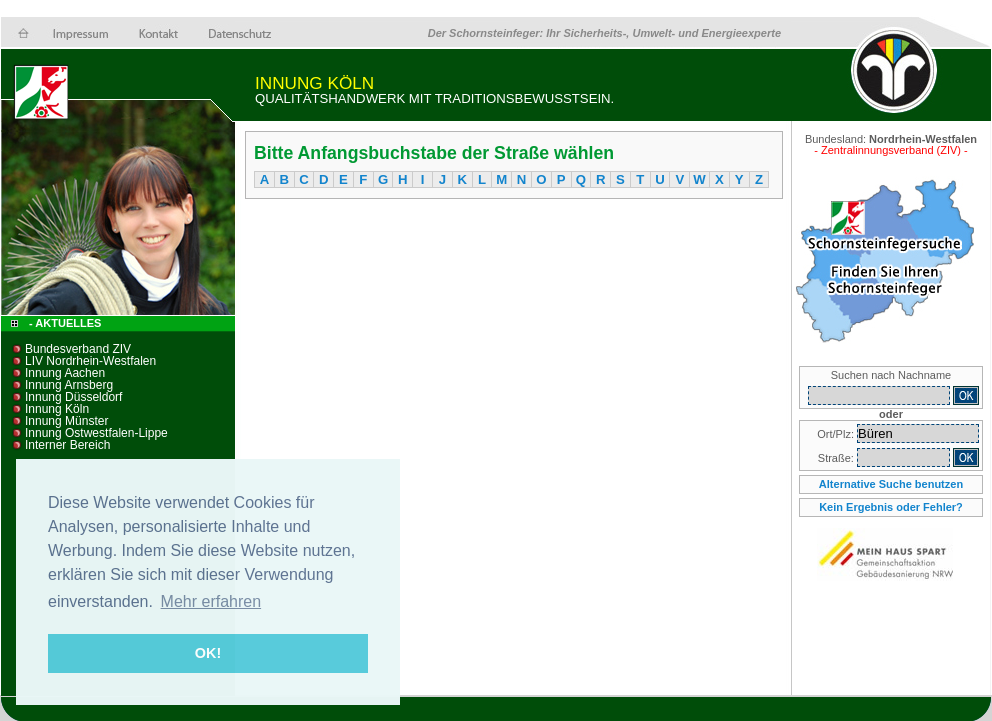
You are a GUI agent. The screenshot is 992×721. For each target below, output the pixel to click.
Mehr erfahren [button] (211, 601)
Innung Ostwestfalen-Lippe (96, 433)
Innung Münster (66, 421)
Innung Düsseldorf (73, 397)
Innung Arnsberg (69, 385)
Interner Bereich (67, 445)
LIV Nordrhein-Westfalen (90, 361)
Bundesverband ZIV (78, 349)
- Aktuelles (63, 323)
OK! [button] (208, 653)
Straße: (837, 458)
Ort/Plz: (837, 434)
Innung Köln (57, 409)
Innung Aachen (65, 373)
